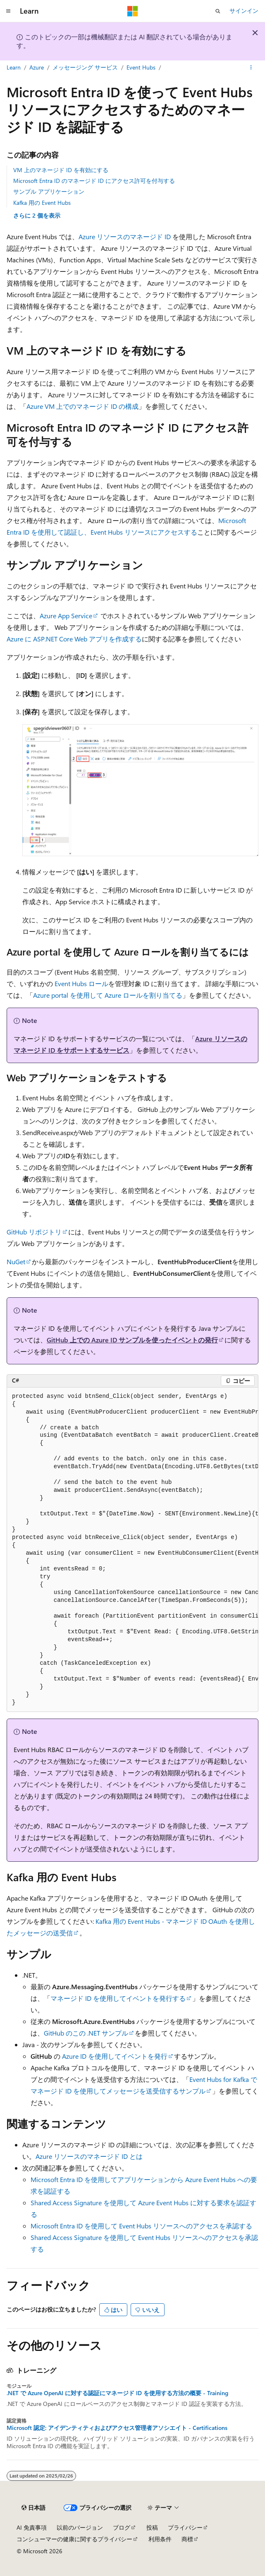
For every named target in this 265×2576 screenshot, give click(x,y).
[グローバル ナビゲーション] (8, 11)
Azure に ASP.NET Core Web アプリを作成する (74, 638)
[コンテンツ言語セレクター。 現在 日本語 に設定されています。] (33, 2507)
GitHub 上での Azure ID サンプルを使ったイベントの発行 (132, 1339)
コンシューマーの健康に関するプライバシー (74, 2539)
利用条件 (160, 2539)
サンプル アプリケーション (48, 191)
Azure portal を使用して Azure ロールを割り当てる (107, 995)
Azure (36, 67)
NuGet (16, 1261)
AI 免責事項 (32, 2527)
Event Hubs (141, 67)
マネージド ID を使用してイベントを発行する (118, 1998)
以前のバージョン (80, 2527)
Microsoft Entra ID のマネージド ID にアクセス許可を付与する (94, 181)
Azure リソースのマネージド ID (125, 236)
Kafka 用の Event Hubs (42, 202)
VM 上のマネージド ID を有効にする (60, 170)
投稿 (152, 2527)
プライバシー (185, 2527)
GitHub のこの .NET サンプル (86, 2033)
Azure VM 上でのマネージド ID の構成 (82, 406)
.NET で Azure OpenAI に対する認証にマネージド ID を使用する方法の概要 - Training (117, 2393)
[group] (132, 1550)
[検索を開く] (218, 11)
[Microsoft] (132, 11)
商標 (187, 2539)
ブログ (121, 2527)
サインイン (243, 10)
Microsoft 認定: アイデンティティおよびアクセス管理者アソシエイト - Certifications (117, 2428)
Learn (14, 67)
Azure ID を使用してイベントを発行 (114, 2056)
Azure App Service (66, 615)
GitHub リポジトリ (34, 1231)
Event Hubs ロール (81, 983)
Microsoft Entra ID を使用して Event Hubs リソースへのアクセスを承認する (141, 2225)
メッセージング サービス (85, 67)
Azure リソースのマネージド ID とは (89, 2156)
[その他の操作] (251, 67)
